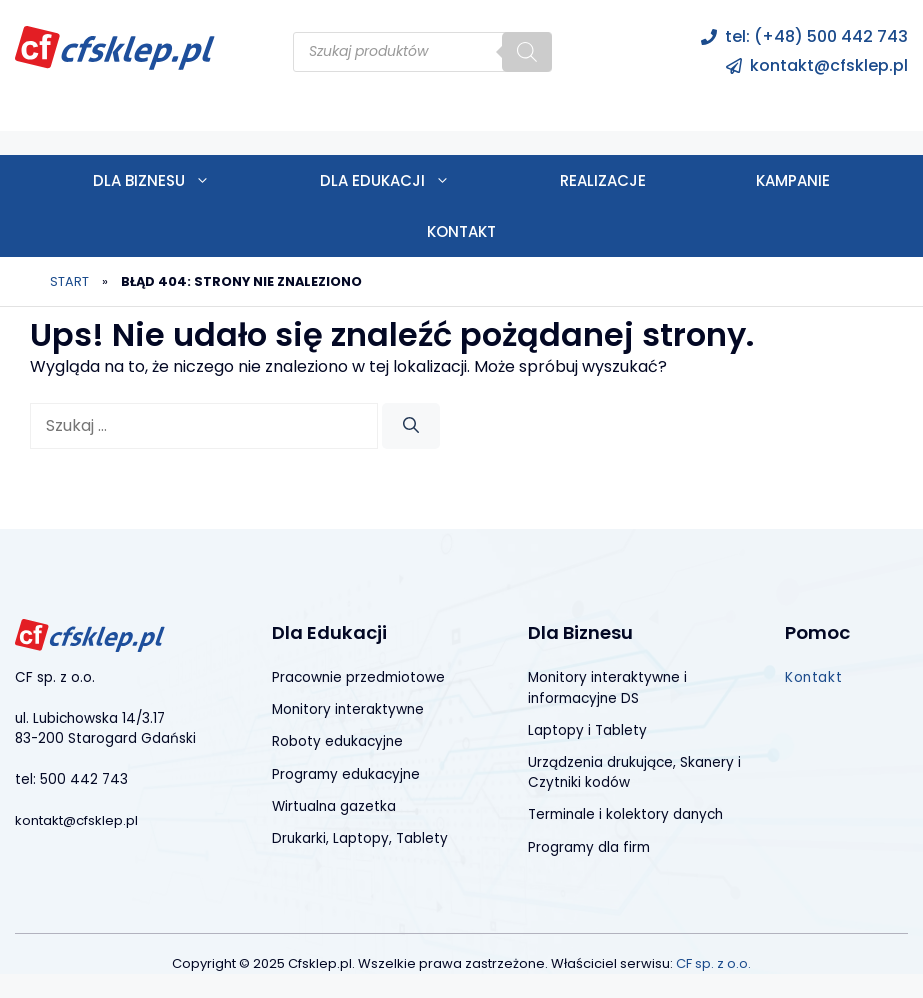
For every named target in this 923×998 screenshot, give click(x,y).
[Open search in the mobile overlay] (422, 52)
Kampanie (793, 180)
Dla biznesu (179, 180)
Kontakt (461, 231)
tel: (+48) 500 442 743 (816, 36)
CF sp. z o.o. (713, 963)
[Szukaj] (411, 426)
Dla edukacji (412, 180)
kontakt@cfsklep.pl (829, 65)
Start (69, 281)
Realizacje (603, 180)
